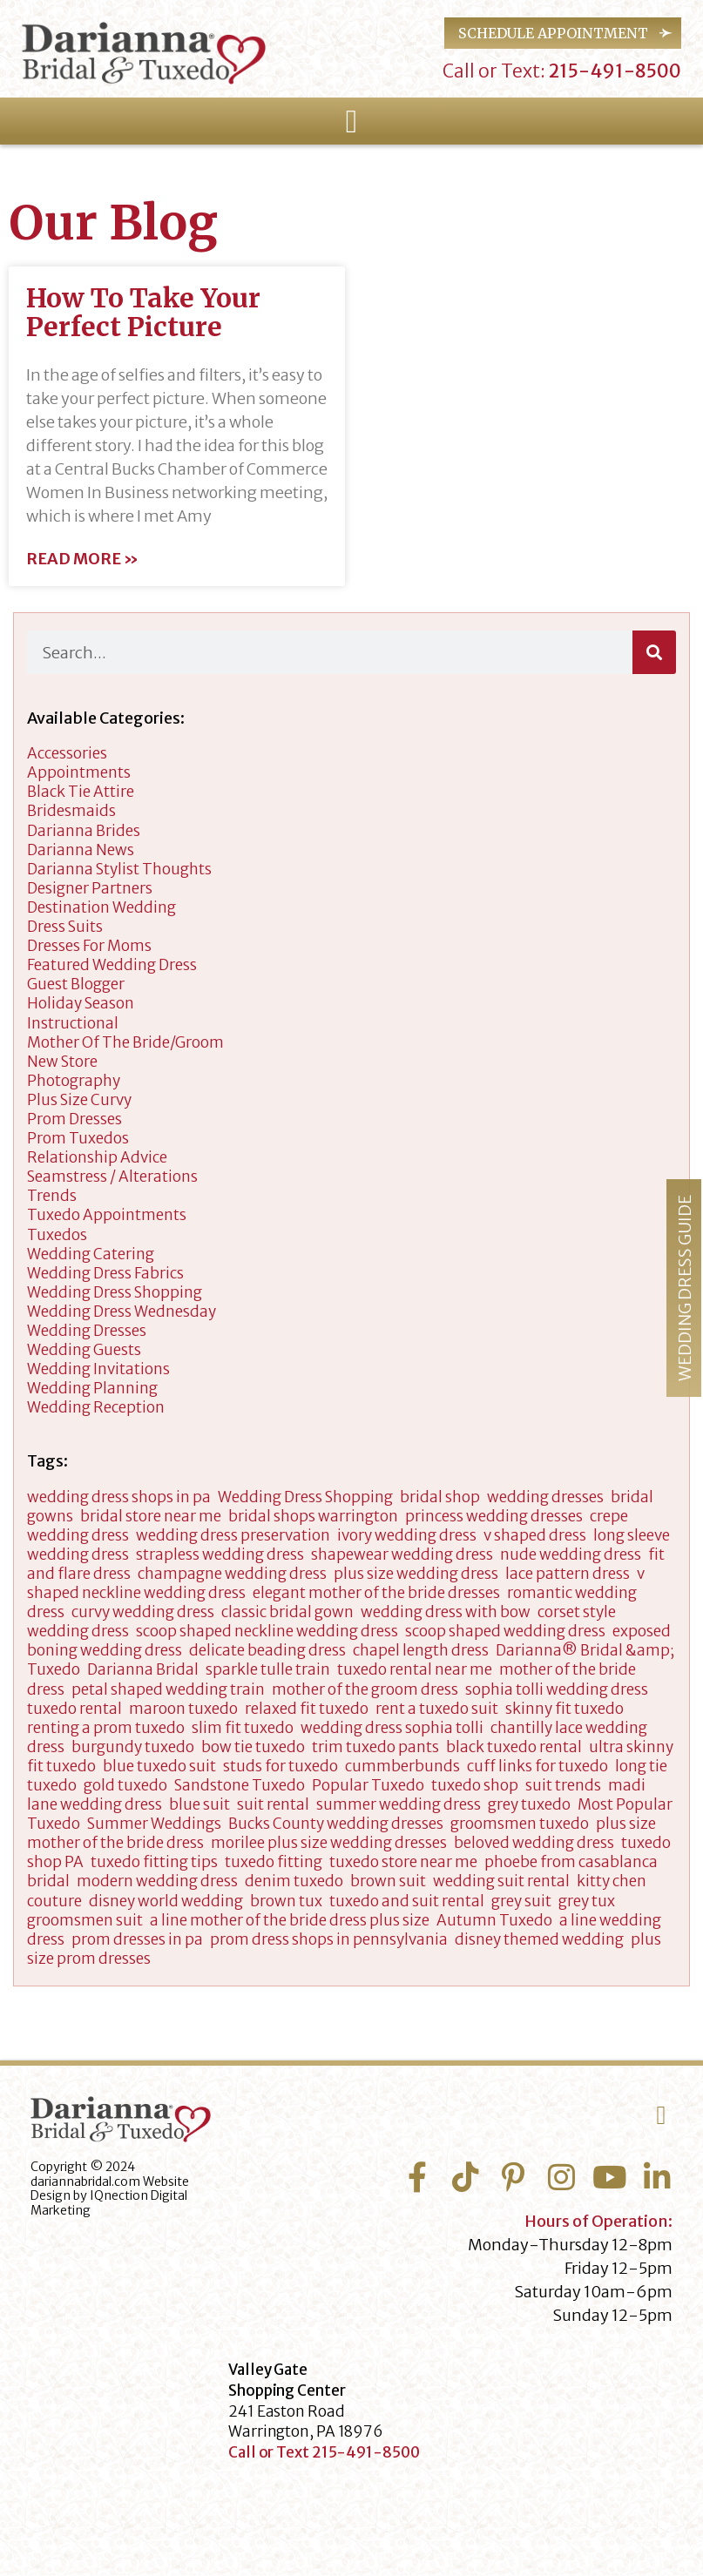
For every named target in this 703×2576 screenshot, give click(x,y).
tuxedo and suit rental (406, 1901)
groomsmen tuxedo (519, 1823)
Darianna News (80, 850)
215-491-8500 (613, 71)
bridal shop (440, 1497)
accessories (67, 753)
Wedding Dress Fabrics (105, 1273)
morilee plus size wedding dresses (329, 1842)
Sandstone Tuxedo (239, 1785)
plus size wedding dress (416, 1573)
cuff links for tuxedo (537, 1766)
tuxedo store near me (403, 1861)
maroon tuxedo (183, 1708)
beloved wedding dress (534, 1842)
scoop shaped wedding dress (505, 1631)
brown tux (286, 1901)
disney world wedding (166, 1901)
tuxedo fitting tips (154, 1861)
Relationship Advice (97, 1157)
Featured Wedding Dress (112, 964)
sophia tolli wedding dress (556, 1689)
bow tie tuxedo (253, 1747)
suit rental (273, 1804)
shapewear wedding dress (402, 1554)
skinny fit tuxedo (564, 1708)
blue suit (199, 1804)
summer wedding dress (398, 1804)
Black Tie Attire (80, 791)
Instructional (72, 1023)
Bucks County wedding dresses (335, 1823)
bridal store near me (150, 1516)
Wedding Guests (84, 1349)
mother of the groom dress (365, 1689)
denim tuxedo (294, 1881)
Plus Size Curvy (79, 1099)
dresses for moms (89, 945)
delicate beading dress (267, 1650)
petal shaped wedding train (168, 1689)
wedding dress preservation (233, 1535)
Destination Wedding (101, 907)
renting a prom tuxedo (106, 1727)
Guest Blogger (76, 984)
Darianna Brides (83, 830)
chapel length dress (421, 1650)
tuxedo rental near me (414, 1669)
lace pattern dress (567, 1573)
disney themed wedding (539, 1939)
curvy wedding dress (142, 1612)
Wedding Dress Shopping (305, 1497)
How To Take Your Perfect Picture (143, 312)
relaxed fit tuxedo (306, 1708)
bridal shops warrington (313, 1516)
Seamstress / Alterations (112, 1176)
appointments (79, 772)
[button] (351, 122)
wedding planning (92, 1388)
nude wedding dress (570, 1554)
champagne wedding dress (232, 1573)
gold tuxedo (125, 1785)
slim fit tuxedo (243, 1727)
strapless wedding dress (220, 1554)
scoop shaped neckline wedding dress (267, 1631)
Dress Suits (65, 926)
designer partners (89, 888)
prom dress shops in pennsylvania (329, 1939)
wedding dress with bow (446, 1612)
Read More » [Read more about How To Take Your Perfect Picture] (82, 559)
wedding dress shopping (114, 1292)
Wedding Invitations (98, 1369)
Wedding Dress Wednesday (121, 1311)
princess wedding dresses (494, 1516)
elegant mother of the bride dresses (376, 1592)
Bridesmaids (71, 810)
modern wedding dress (157, 1881)
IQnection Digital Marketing (108, 2203)
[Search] (654, 652)
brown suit (388, 1881)
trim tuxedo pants (375, 1747)
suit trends (563, 1785)
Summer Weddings (154, 1823)
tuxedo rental (74, 1708)
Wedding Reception (96, 1407)
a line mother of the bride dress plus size (289, 1920)
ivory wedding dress (407, 1535)
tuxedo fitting (273, 1861)
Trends (52, 1195)
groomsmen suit (85, 1920)
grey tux (586, 1901)
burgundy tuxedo (132, 1747)
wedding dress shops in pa (119, 1497)
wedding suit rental (501, 1881)
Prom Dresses (74, 1119)
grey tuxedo (529, 1804)
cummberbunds (402, 1766)
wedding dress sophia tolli (392, 1727)
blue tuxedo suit (159, 1766)
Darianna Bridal (143, 1669)
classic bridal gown (287, 1612)
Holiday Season (80, 1003)
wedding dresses (86, 1330)
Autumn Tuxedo (494, 1920)
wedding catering (90, 1254)
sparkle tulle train (268, 1669)
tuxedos (57, 1234)
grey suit (521, 1901)
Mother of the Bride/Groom (125, 1042)
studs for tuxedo (280, 1766)
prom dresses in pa (137, 1939)
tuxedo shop (474, 1785)
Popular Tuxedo (368, 1785)
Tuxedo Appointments (106, 1214)
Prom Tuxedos (78, 1138)
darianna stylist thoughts (119, 869)
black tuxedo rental (514, 1747)
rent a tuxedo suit (436, 1708)
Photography (73, 1080)
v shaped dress (534, 1535)
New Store (62, 1061)
